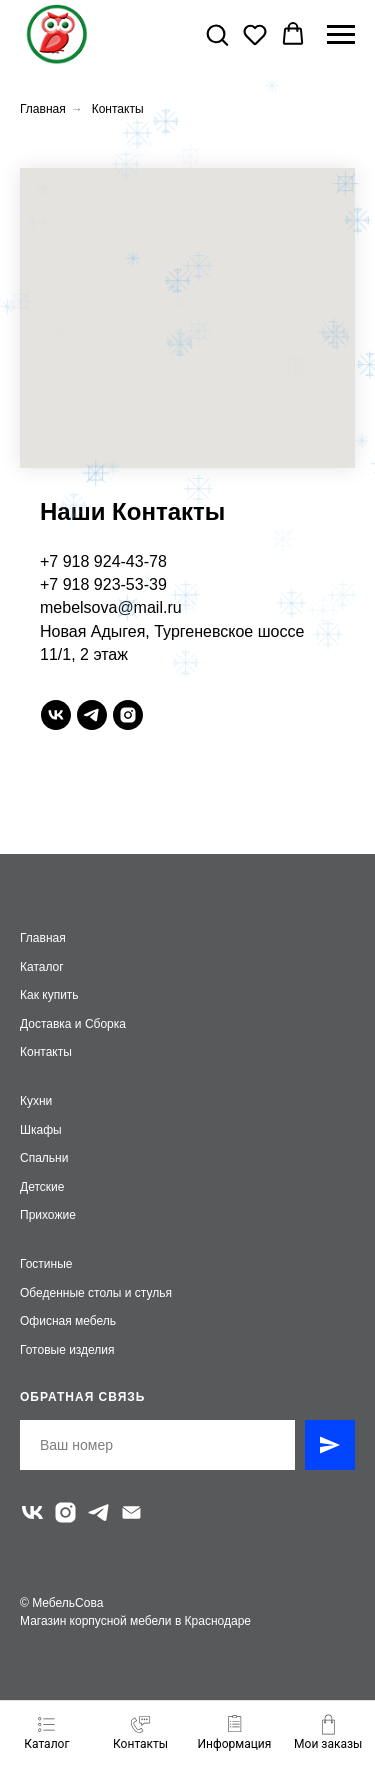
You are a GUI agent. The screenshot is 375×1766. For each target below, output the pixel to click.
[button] (217, 34)
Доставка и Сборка (73, 1024)
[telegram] (92, 715)
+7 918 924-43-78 (103, 561)
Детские (42, 1187)
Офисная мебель (68, 1321)
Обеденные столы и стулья (96, 1293)
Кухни (36, 1101)
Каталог (42, 967)
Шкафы (41, 1130)
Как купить (49, 995)
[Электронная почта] (131, 1512)
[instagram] (128, 715)
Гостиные (46, 1264)
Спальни (44, 1158)
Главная (43, 109)
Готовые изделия (67, 1350)
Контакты (118, 109)
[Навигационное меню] (341, 35)
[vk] (56, 715)
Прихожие (48, 1215)
